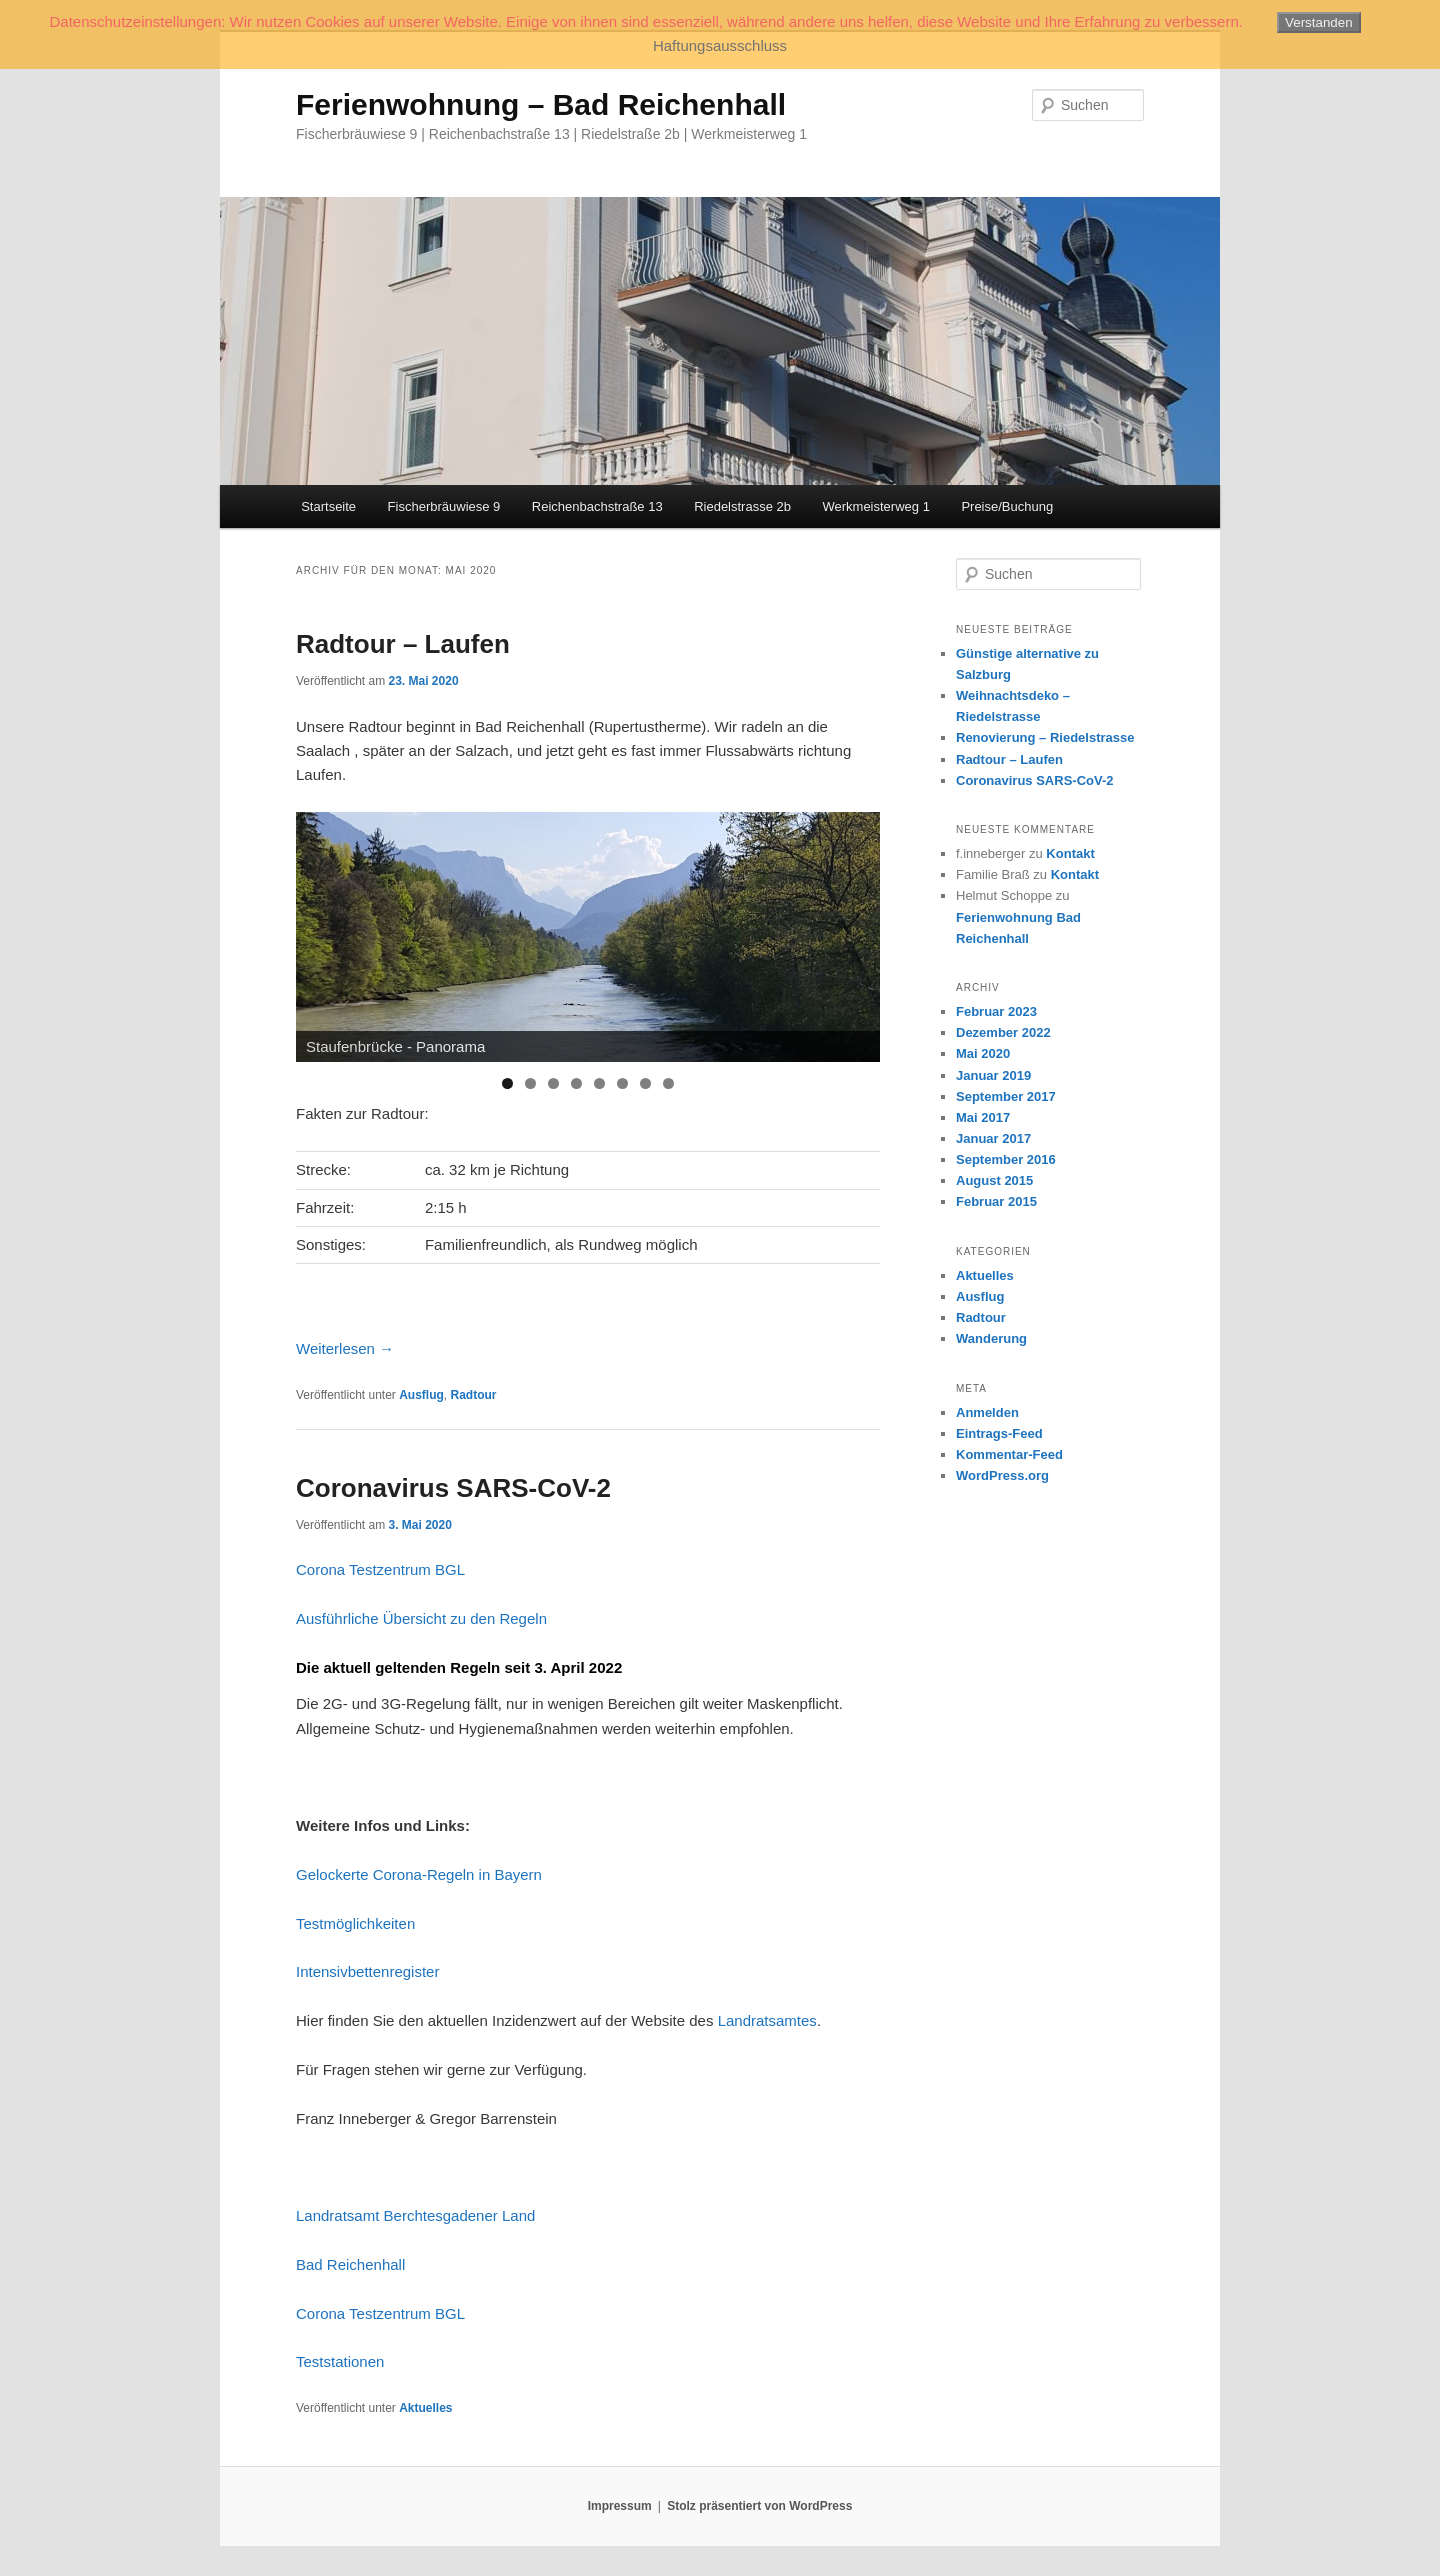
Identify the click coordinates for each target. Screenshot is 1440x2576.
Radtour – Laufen (403, 644)
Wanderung (991, 1338)
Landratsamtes (767, 2020)
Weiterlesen (345, 1348)
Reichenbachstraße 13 (597, 506)
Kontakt (1070, 853)
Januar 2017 (993, 1138)
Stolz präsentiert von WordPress (759, 2506)
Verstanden (1318, 22)
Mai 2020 (983, 1053)
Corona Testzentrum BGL (380, 1569)
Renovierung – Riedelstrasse (1045, 737)
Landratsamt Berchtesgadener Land (415, 2215)
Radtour (474, 1395)
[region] (588, 937)
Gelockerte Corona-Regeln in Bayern (419, 1874)
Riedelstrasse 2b (742, 506)
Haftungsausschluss (720, 45)
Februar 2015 (996, 1201)
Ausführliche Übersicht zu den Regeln (421, 1618)
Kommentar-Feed (1009, 1454)
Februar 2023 (996, 1011)
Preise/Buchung (1007, 506)
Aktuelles (425, 2408)
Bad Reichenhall (350, 2264)
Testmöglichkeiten (355, 1923)
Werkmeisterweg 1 (875, 506)
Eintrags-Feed (999, 1433)
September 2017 (1006, 1096)
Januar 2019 (993, 1075)
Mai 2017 (983, 1117)
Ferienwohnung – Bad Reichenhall (541, 104)
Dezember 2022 (1003, 1032)
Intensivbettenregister (367, 1971)
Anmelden (987, 1412)
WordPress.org (1002, 1475)
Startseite (328, 506)
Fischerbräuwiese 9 (444, 506)
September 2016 (1006, 1159)
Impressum (620, 2506)
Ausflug (421, 1395)
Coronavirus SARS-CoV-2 (453, 1488)
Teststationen (340, 2361)
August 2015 (994, 1180)
